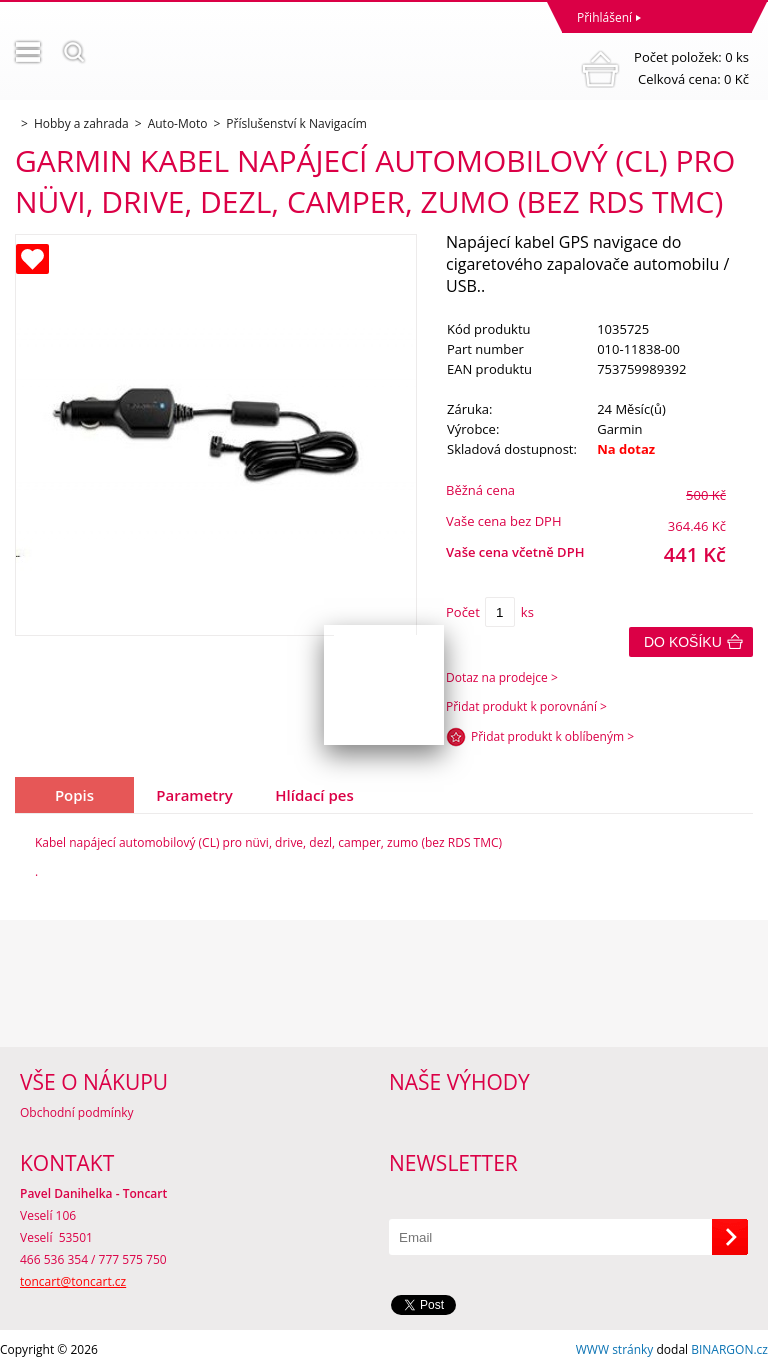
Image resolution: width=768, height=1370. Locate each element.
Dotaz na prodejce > (502, 677)
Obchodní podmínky (77, 1112)
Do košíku (683, 642)
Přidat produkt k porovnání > (526, 706)
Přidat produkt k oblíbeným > (552, 736)
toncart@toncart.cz (73, 1281)
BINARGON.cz (729, 1349)
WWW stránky (615, 1349)
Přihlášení (604, 17)
